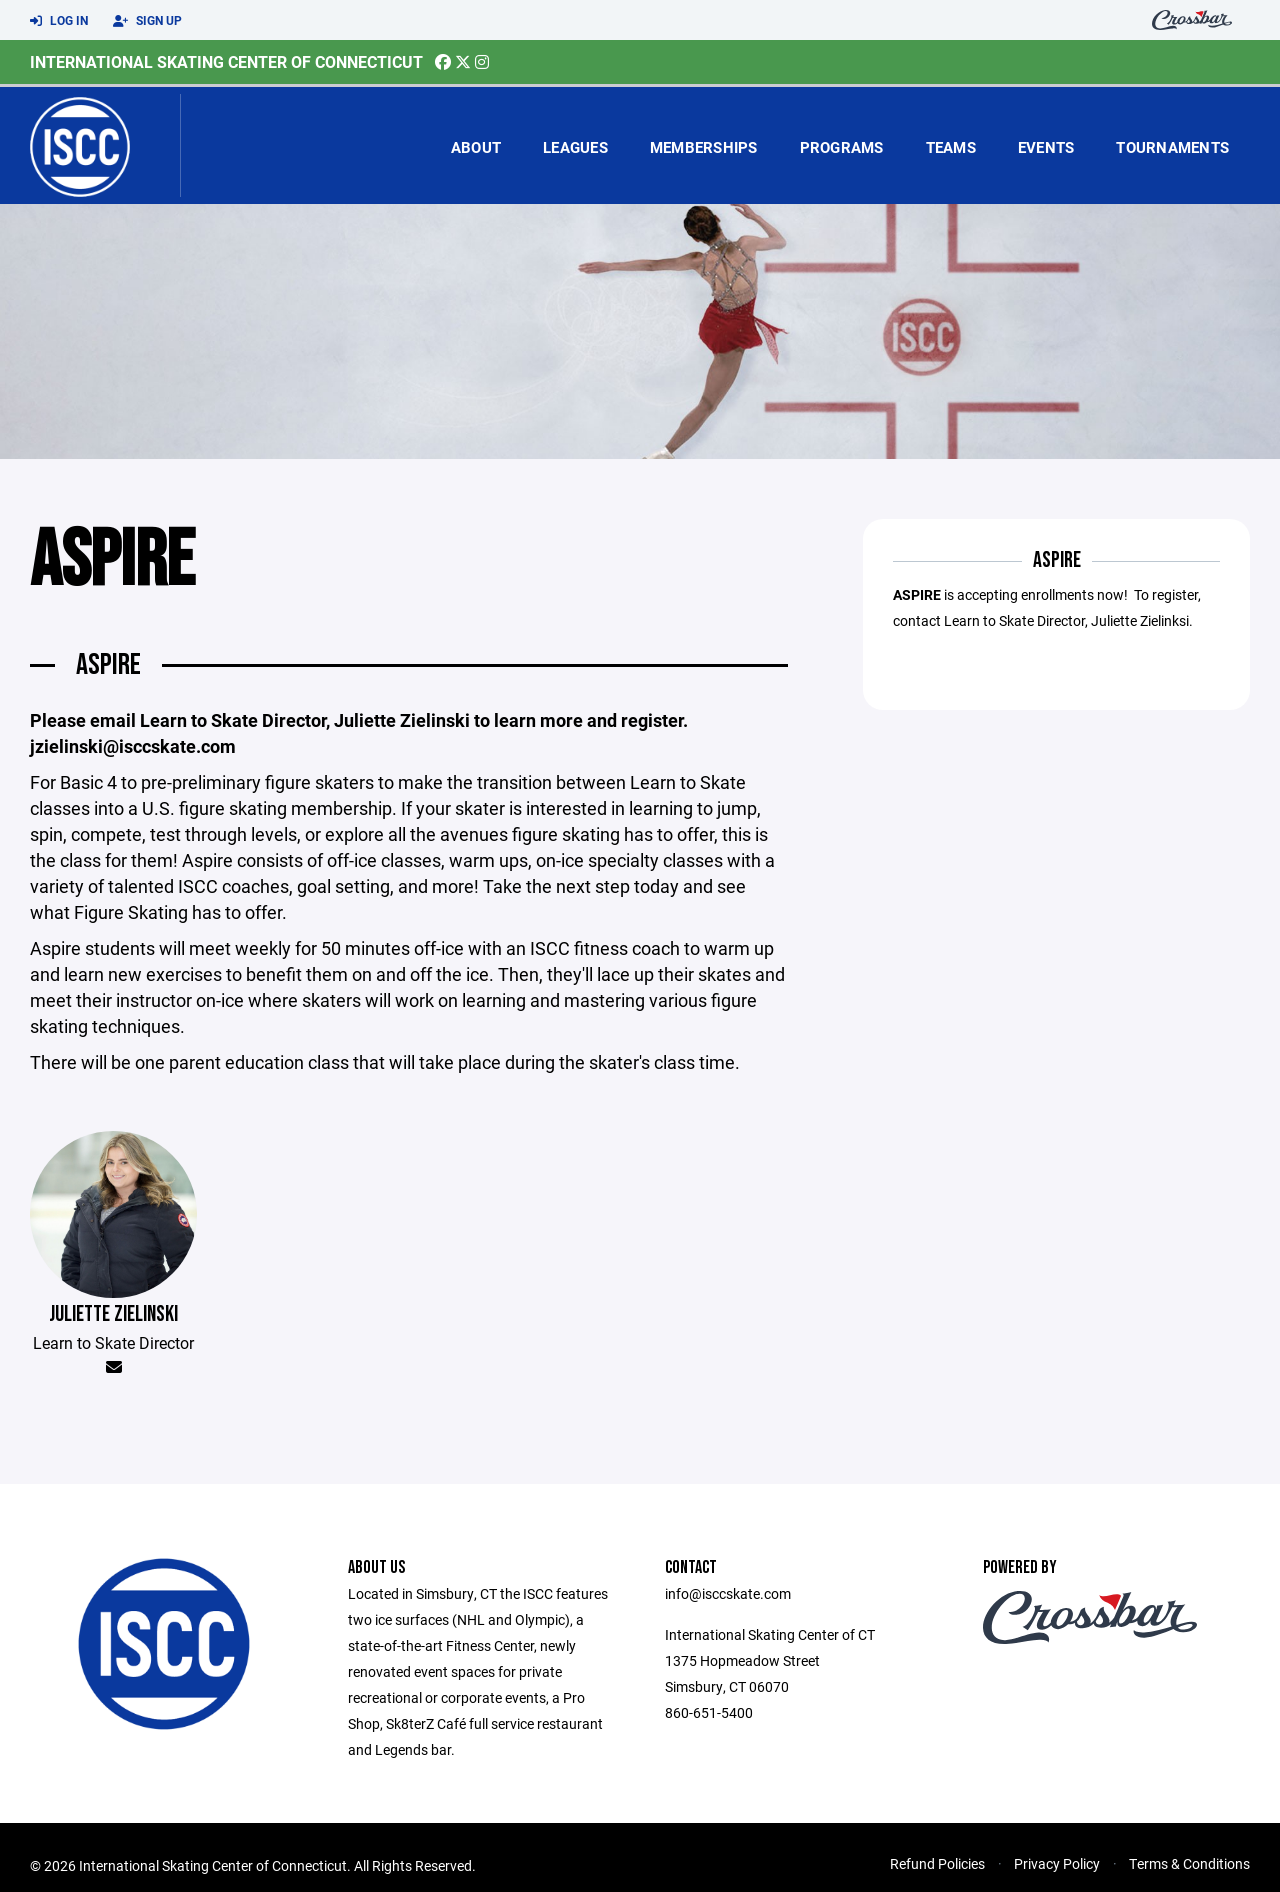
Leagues (575, 147)
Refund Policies (937, 1863)
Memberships (704, 147)
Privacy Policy (1057, 1863)
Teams (951, 147)
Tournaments (1172, 147)
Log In (59, 21)
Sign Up (147, 21)
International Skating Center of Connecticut (226, 61)
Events (1046, 147)
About (476, 147)
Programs (842, 147)
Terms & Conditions (1189, 1863)
